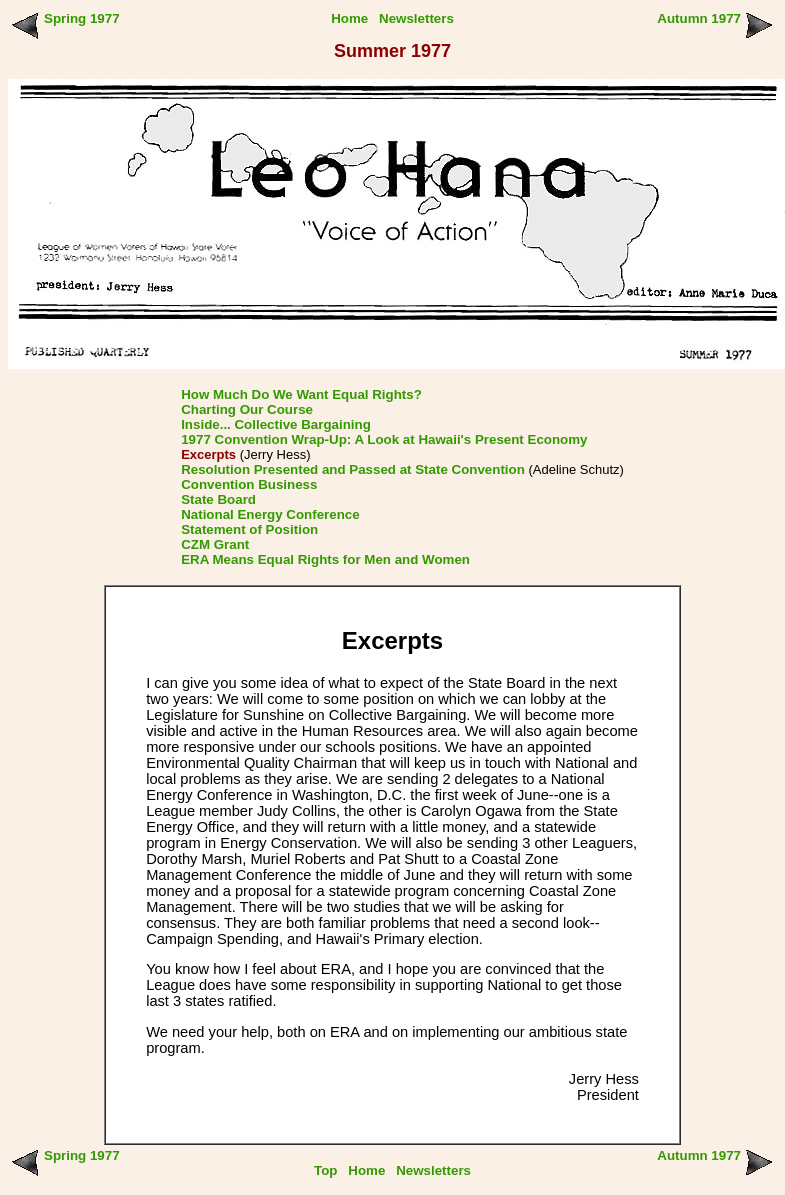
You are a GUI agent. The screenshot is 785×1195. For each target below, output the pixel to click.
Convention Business (249, 484)
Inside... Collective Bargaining (276, 424)
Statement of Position (249, 529)
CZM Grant (215, 544)
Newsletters (416, 18)
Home (349, 18)
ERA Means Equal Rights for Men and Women (325, 559)
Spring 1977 (82, 18)
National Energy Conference (270, 514)
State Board (218, 499)
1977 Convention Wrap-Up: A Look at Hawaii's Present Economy (384, 439)
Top (325, 1170)
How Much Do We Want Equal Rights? (301, 394)
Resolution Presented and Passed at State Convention (353, 469)
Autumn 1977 (699, 18)
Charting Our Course (247, 409)
